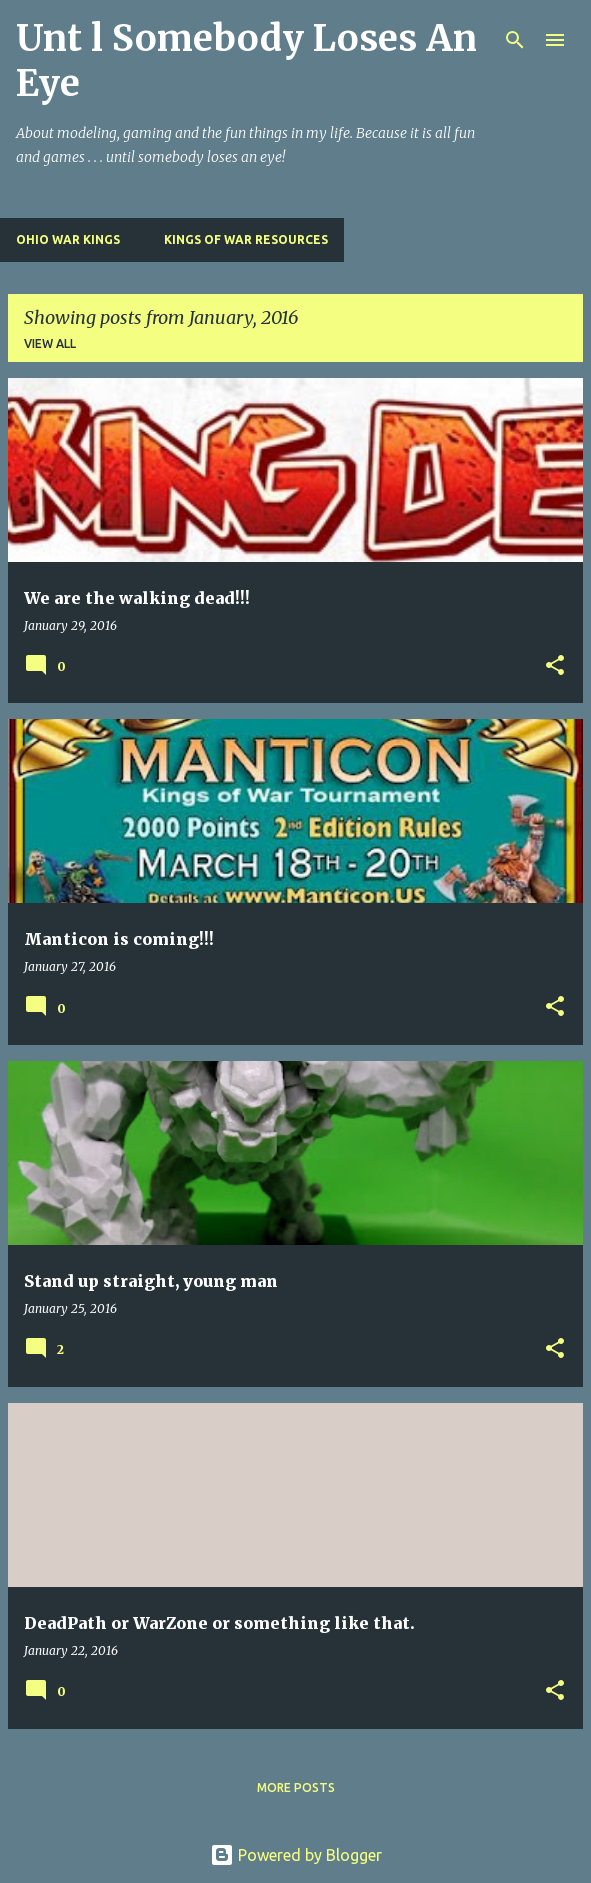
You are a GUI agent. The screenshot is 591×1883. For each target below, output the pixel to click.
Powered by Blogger (296, 1855)
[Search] (515, 40)
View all (50, 343)
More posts (296, 1787)
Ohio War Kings (68, 239)
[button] (555, 666)
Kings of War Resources (246, 239)
